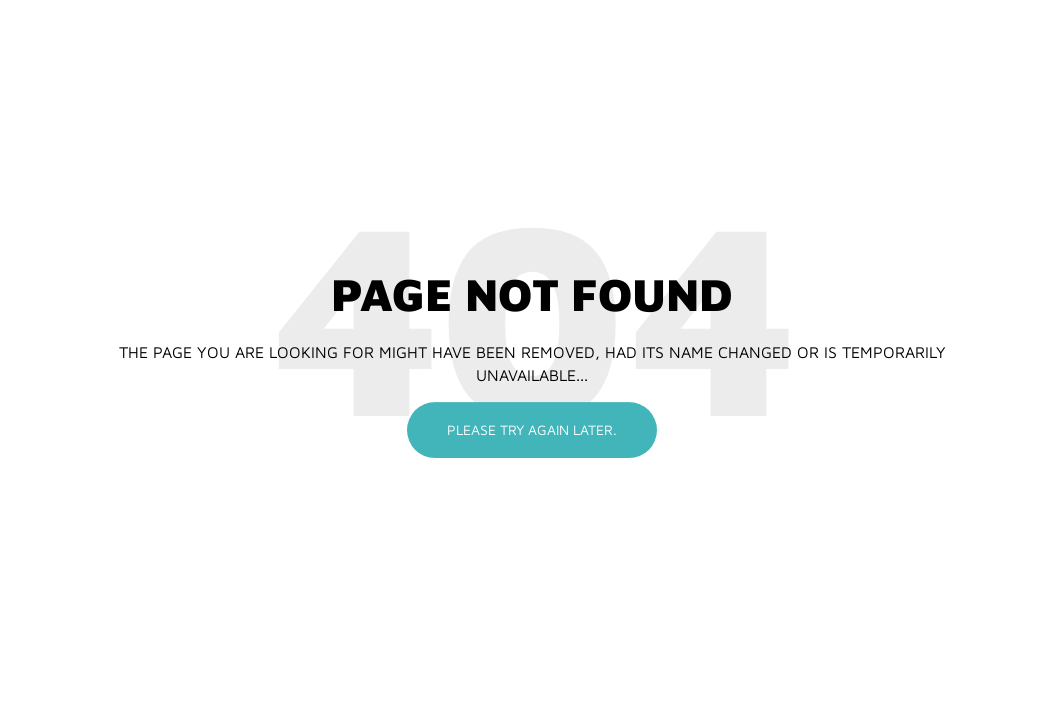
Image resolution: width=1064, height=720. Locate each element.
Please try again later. (532, 429)
